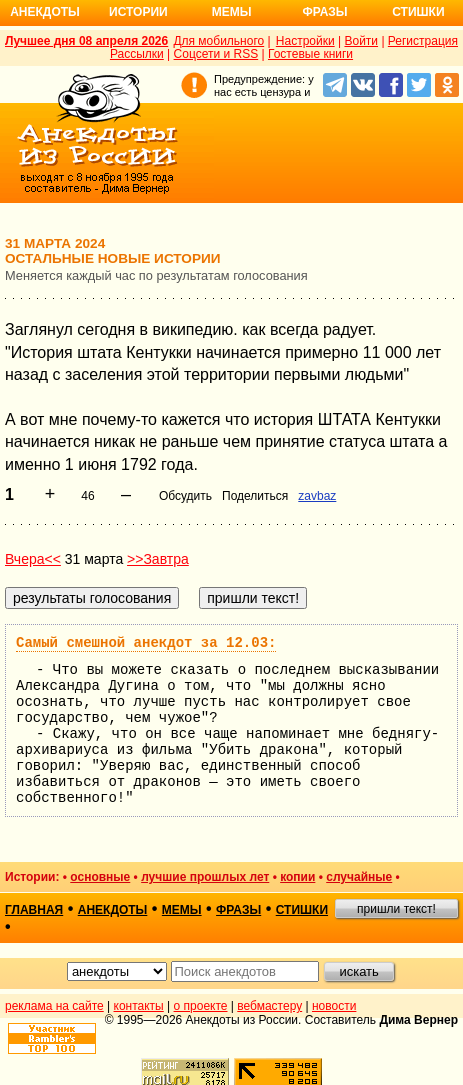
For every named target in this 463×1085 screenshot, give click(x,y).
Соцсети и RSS (216, 54)
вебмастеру (269, 1006)
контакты (139, 1006)
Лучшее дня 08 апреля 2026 (86, 41)
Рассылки (137, 54)
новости (334, 1006)
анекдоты (113, 910)
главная (34, 910)
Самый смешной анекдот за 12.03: (146, 643)
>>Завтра (158, 559)
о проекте (201, 1006)
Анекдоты (45, 12)
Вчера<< (33, 559)
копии (297, 877)
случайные (359, 877)
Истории (138, 12)
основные (100, 877)
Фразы (324, 12)
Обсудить (185, 496)
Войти (361, 41)
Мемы (232, 12)
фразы (238, 910)
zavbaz (317, 496)
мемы (182, 910)
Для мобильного (218, 41)
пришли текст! (396, 909)
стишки (302, 910)
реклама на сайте (54, 1006)
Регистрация (423, 41)
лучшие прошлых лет (205, 877)
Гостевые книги (310, 54)
